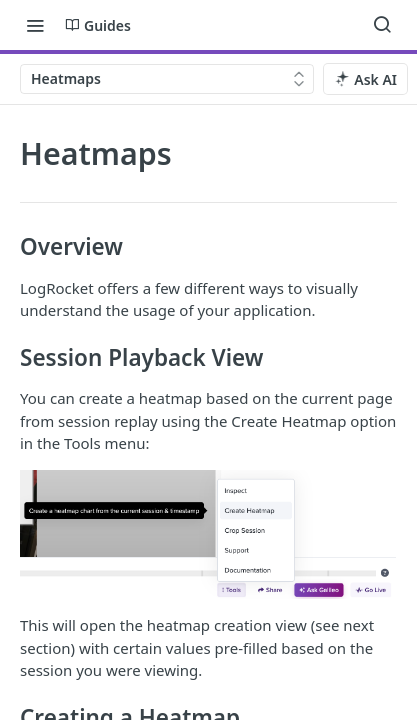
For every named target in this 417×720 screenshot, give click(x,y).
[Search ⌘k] (382, 25)
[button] (208, 535)
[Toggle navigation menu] (35, 25)
